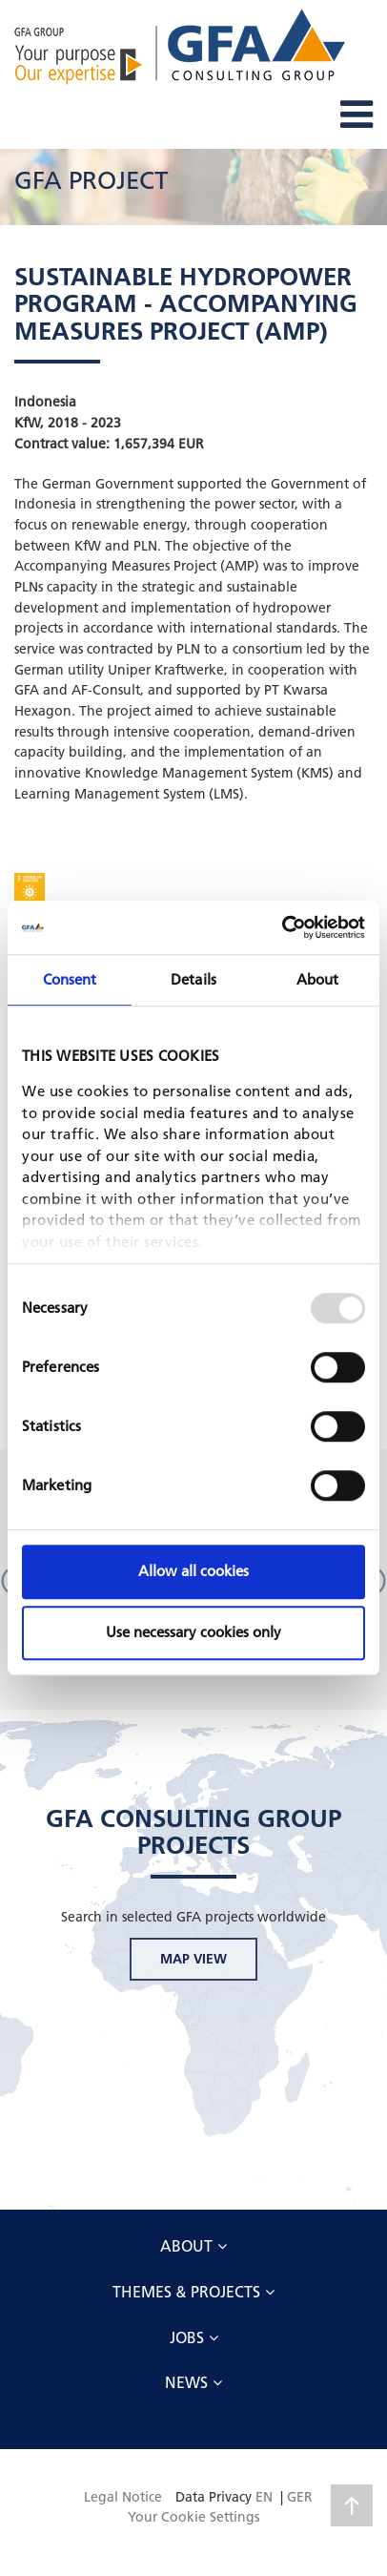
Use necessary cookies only (193, 1632)
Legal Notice (123, 2496)
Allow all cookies (193, 1571)
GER (300, 2496)
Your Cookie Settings (193, 2516)
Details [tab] (193, 979)
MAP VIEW (193, 1958)
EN (264, 2496)
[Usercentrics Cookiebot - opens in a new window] (281, 927)
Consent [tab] (70, 979)
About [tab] (317, 979)
